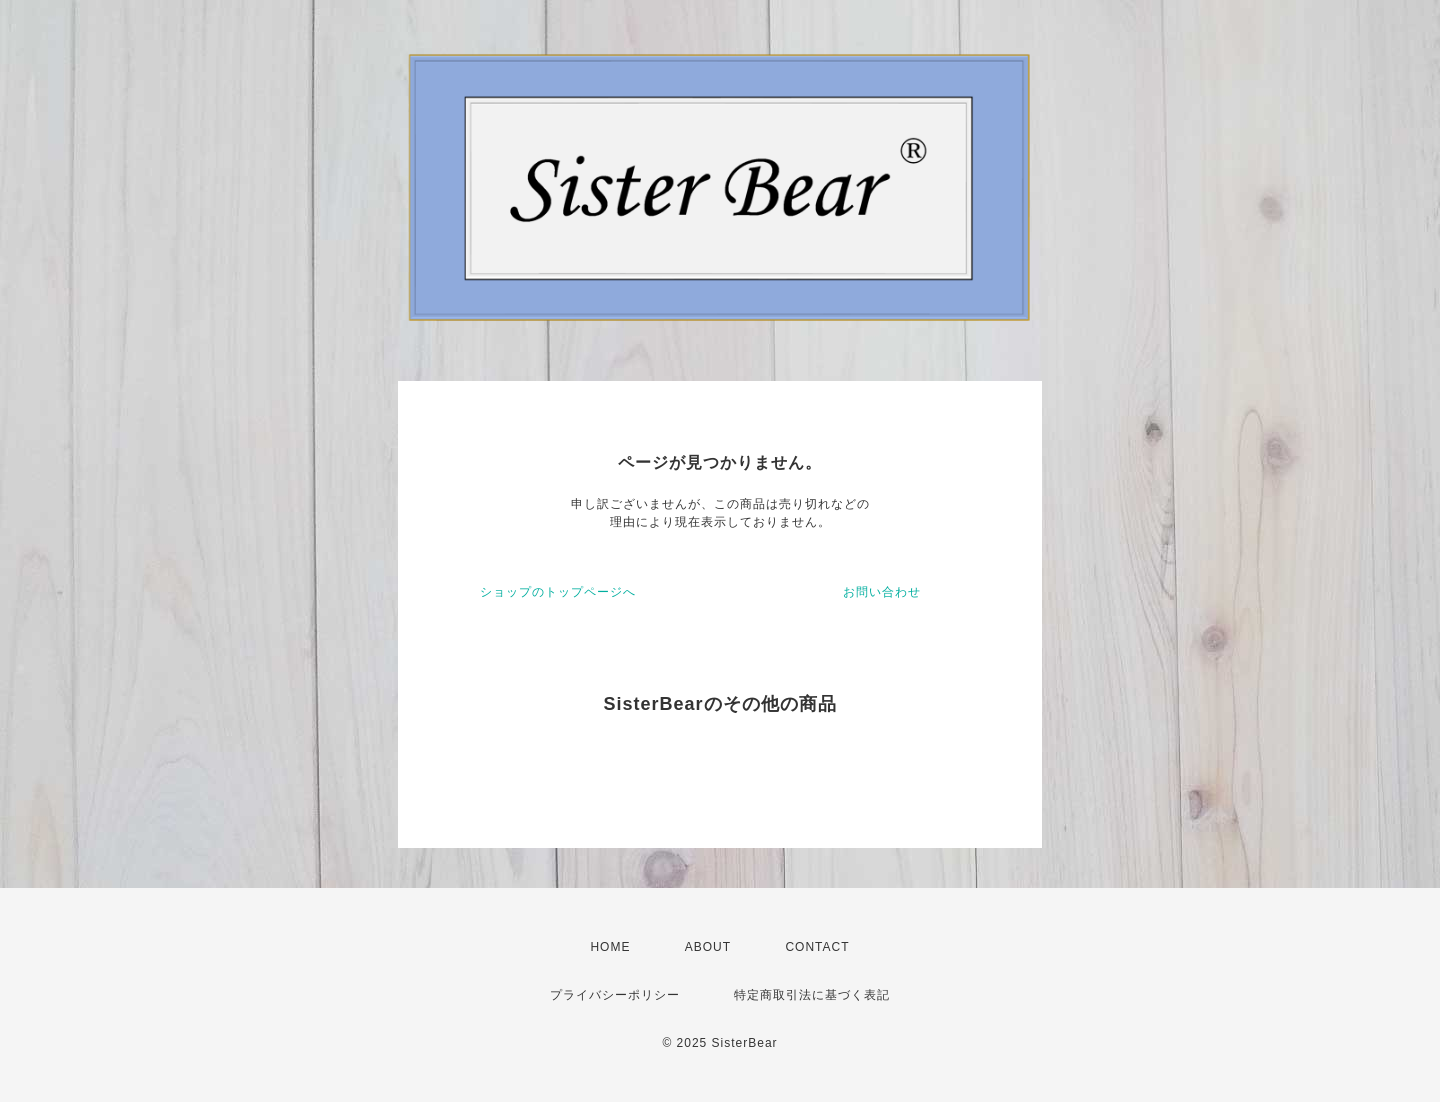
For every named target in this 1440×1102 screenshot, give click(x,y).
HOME (610, 947)
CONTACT (817, 947)
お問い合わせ (882, 592)
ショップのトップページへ (558, 592)
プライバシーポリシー (615, 995)
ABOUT (708, 947)
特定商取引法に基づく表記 (812, 995)
